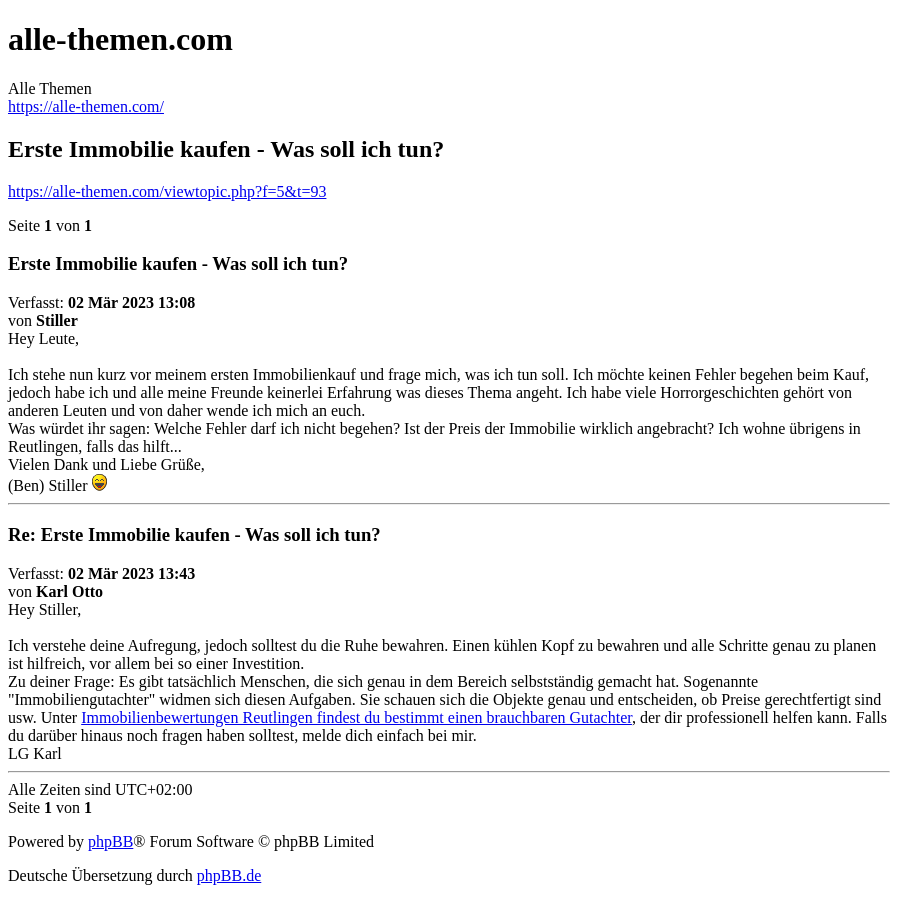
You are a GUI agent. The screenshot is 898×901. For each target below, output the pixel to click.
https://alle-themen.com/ (86, 106)
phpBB (110, 841)
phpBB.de (229, 875)
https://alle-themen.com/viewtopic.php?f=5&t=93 (167, 191)
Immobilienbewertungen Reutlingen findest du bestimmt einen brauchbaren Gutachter (356, 717)
